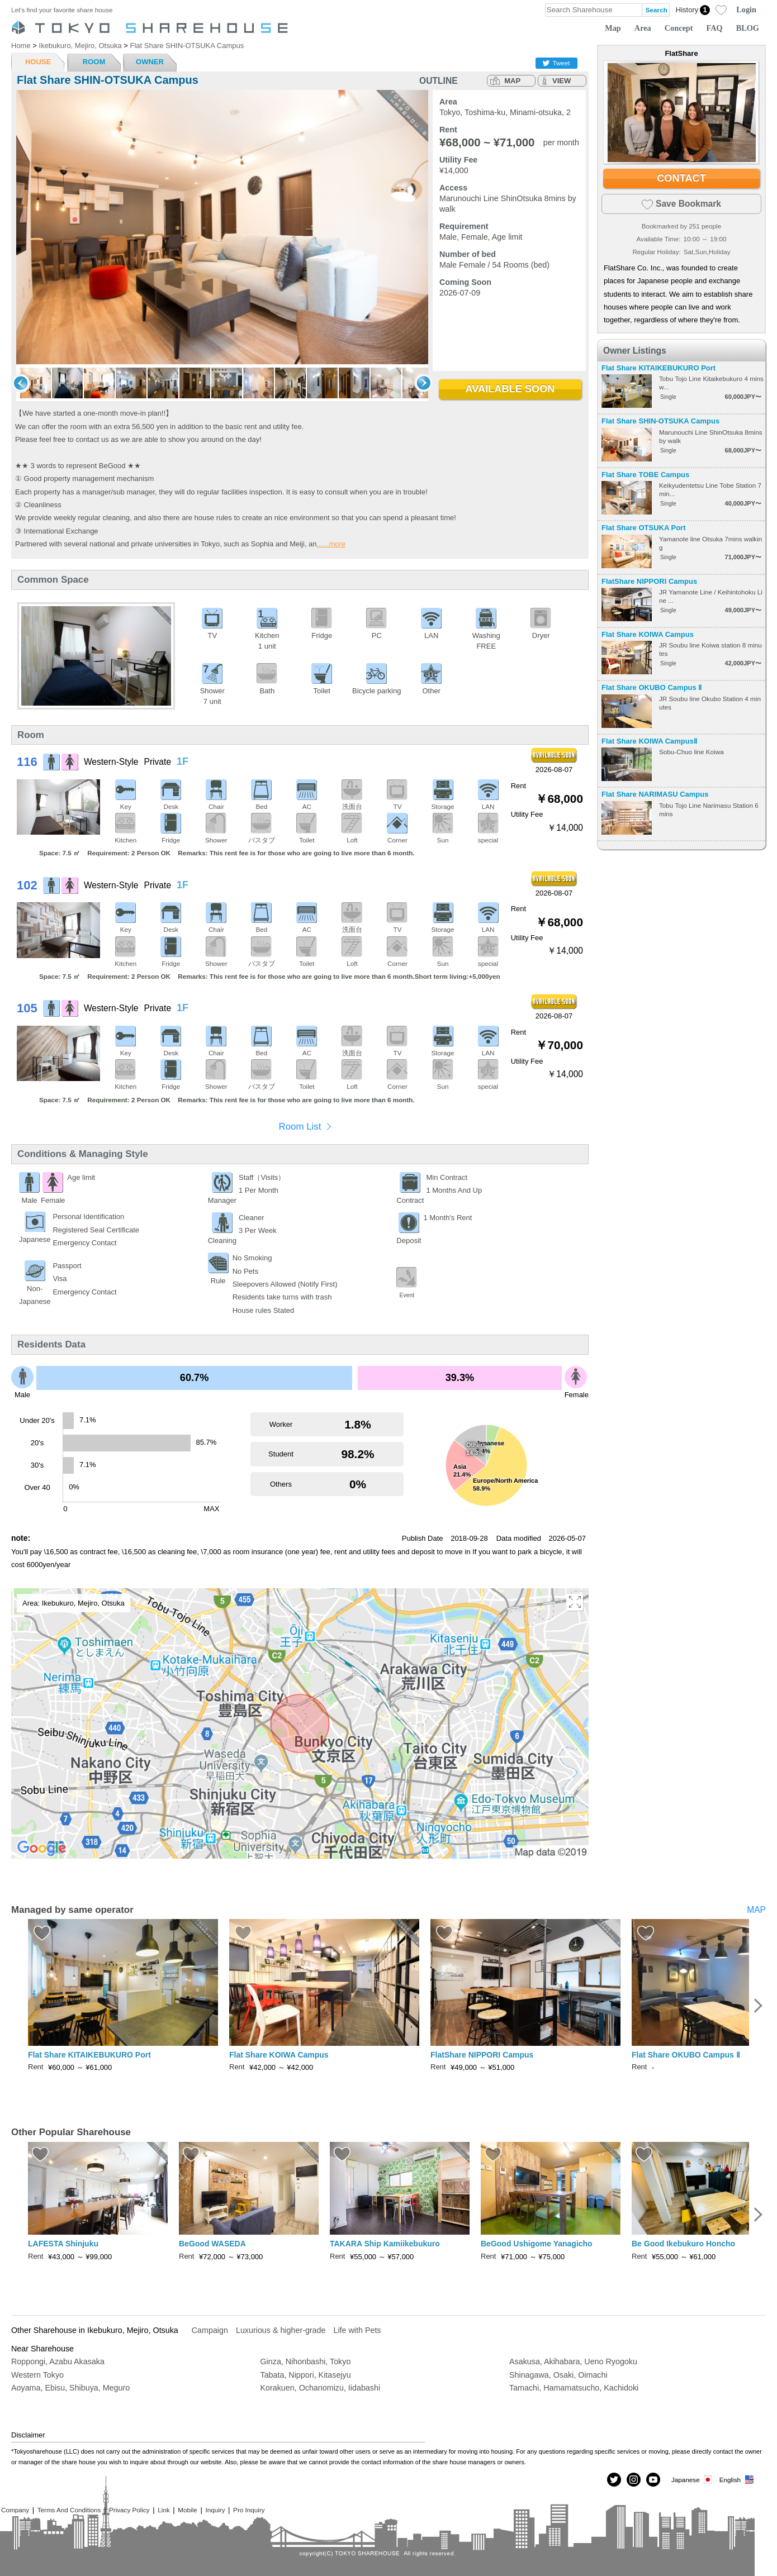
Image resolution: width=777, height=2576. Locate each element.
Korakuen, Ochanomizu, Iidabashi (320, 2387)
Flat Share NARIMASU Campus (654, 794)
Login (746, 9)
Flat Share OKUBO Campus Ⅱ (651, 687)
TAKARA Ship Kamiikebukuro (385, 2243)
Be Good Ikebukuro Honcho (683, 2243)
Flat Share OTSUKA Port (643, 527)
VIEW (561, 81)
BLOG (747, 27)
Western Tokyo (37, 2374)
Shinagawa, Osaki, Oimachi (558, 2374)
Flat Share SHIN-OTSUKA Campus (660, 421)
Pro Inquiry (249, 2509)
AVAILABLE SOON (510, 388)
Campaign (210, 2330)
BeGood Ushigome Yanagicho (537, 2243)
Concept (679, 27)
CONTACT (681, 178)
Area (642, 27)
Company (15, 2509)
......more (331, 544)
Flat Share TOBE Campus (645, 474)
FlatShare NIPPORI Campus (649, 581)
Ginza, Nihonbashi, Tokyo (305, 2361)
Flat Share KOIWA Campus (647, 634)
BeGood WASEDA (212, 2243)
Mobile (187, 2509)
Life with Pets (357, 2330)
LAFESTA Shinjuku (63, 2243)
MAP (512, 81)
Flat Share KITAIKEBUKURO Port (658, 368)
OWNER (150, 62)
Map (613, 27)
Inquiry (215, 2509)
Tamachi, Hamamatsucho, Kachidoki (573, 2387)
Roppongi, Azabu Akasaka (58, 2361)
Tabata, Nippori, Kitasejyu (305, 2374)
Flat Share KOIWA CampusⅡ (649, 741)
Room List (299, 1126)
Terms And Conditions (69, 2509)
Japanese (692, 2479)
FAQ (715, 27)
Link (163, 2509)
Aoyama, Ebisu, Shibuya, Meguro (70, 2387)
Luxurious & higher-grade (281, 2330)
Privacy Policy (129, 2509)
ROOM (94, 62)
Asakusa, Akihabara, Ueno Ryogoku (573, 2361)
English (737, 2479)
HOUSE (38, 62)
